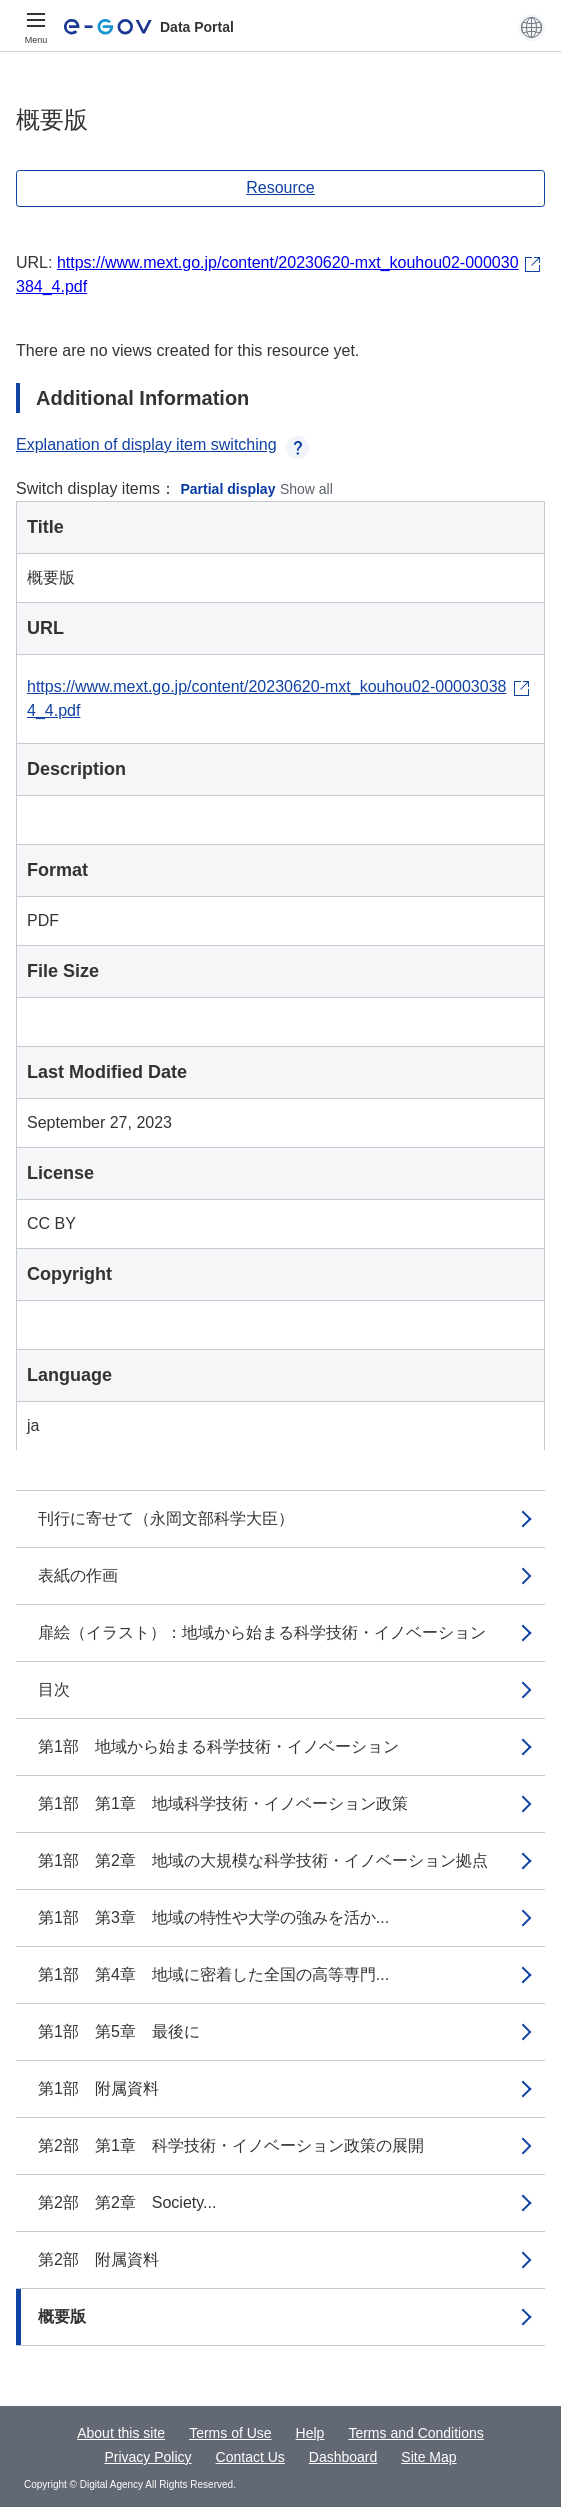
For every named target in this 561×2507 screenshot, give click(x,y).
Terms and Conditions (415, 2433)
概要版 (62, 2316)
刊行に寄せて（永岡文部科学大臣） (166, 1518)
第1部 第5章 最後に (119, 2031)
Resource (280, 187)
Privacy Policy (147, 2457)
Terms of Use (230, 2433)
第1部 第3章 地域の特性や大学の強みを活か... (213, 1917)
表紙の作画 (78, 1575)
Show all (306, 489)
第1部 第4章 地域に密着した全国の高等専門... (213, 1974)
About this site (121, 2433)
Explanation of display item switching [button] (162, 444)
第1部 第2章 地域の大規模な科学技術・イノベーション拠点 (263, 1860)
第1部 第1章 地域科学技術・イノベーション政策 (223, 1803)
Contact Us (250, 2457)
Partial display (228, 489)
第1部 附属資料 (98, 2088)
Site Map (428, 2457)
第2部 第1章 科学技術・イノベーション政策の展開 (231, 2145)
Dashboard (343, 2457)
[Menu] (36, 27)
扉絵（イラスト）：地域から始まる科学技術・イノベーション (262, 1632)
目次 (54, 1689)
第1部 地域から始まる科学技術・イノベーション (218, 1746)
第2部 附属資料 (98, 2259)
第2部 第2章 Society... (127, 2202)
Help (310, 2433)
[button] (531, 27)
